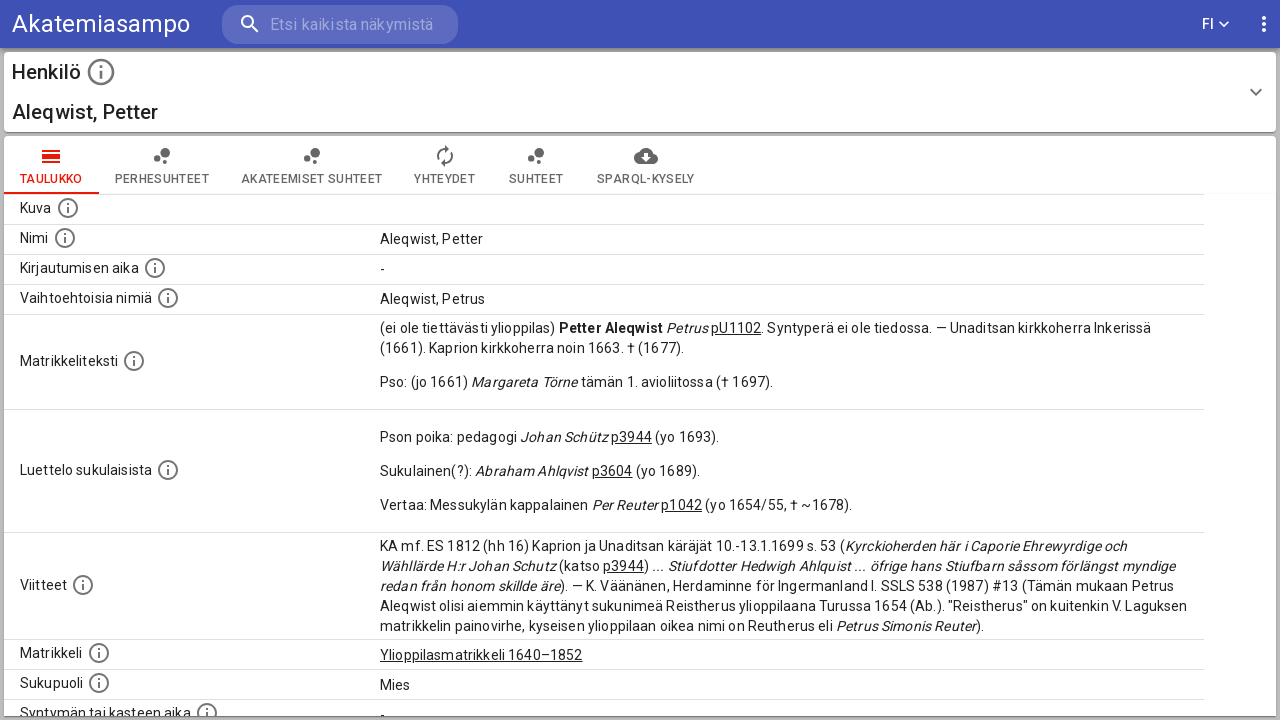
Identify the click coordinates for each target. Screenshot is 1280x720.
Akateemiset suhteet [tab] (312, 165)
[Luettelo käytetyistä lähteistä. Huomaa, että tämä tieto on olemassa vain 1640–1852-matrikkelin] (83, 585)
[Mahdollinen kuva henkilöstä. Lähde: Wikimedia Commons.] (68, 208)
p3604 (612, 471)
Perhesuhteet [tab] (162, 165)
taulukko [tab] (51, 165)
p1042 (681, 505)
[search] (340, 24)
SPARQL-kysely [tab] (645, 165)
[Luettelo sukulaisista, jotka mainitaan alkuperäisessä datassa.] (168, 470)
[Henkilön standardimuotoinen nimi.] (65, 238)
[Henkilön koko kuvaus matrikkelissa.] (134, 361)
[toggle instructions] (101, 72)
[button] (640, 92)
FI (1216, 24)
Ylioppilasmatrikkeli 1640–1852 (481, 655)
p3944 (631, 437)
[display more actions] (1264, 24)
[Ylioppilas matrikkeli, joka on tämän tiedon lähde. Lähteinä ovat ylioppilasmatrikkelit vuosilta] (99, 653)
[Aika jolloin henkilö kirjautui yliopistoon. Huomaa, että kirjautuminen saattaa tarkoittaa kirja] (155, 268)
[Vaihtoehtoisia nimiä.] (168, 298)
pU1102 (736, 328)
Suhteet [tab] (536, 165)
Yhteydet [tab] (444, 165)
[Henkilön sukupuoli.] (99, 683)
